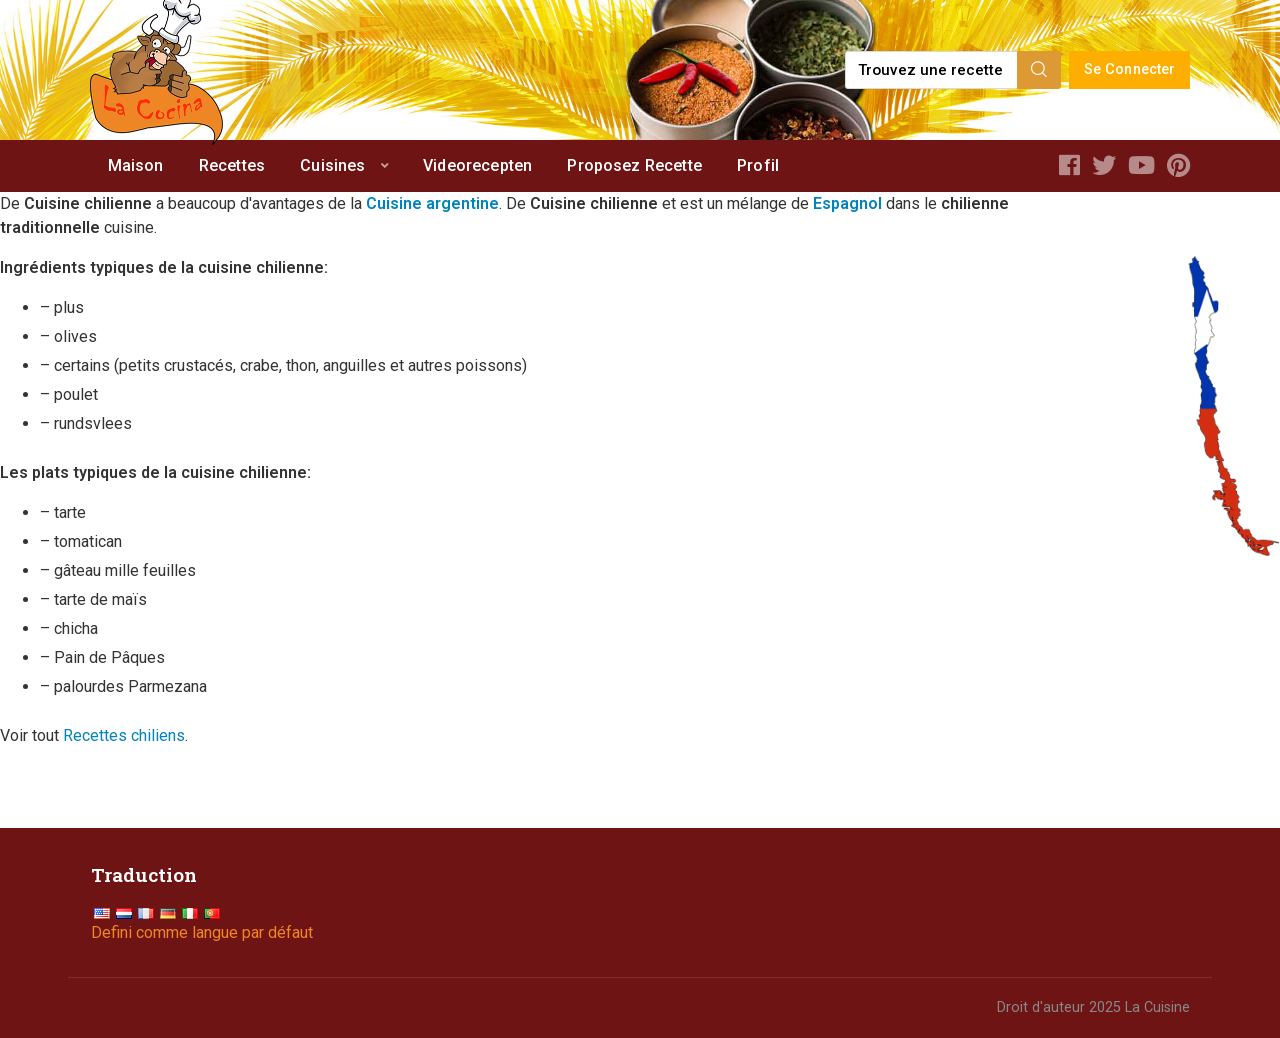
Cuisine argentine (432, 203)
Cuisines (332, 165)
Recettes (232, 165)
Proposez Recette (634, 165)
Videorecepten (477, 165)
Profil (758, 165)
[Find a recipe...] (932, 70)
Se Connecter (1130, 69)
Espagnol (847, 203)
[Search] (1039, 70)
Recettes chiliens (124, 735)
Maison (136, 165)
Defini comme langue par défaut (202, 932)
